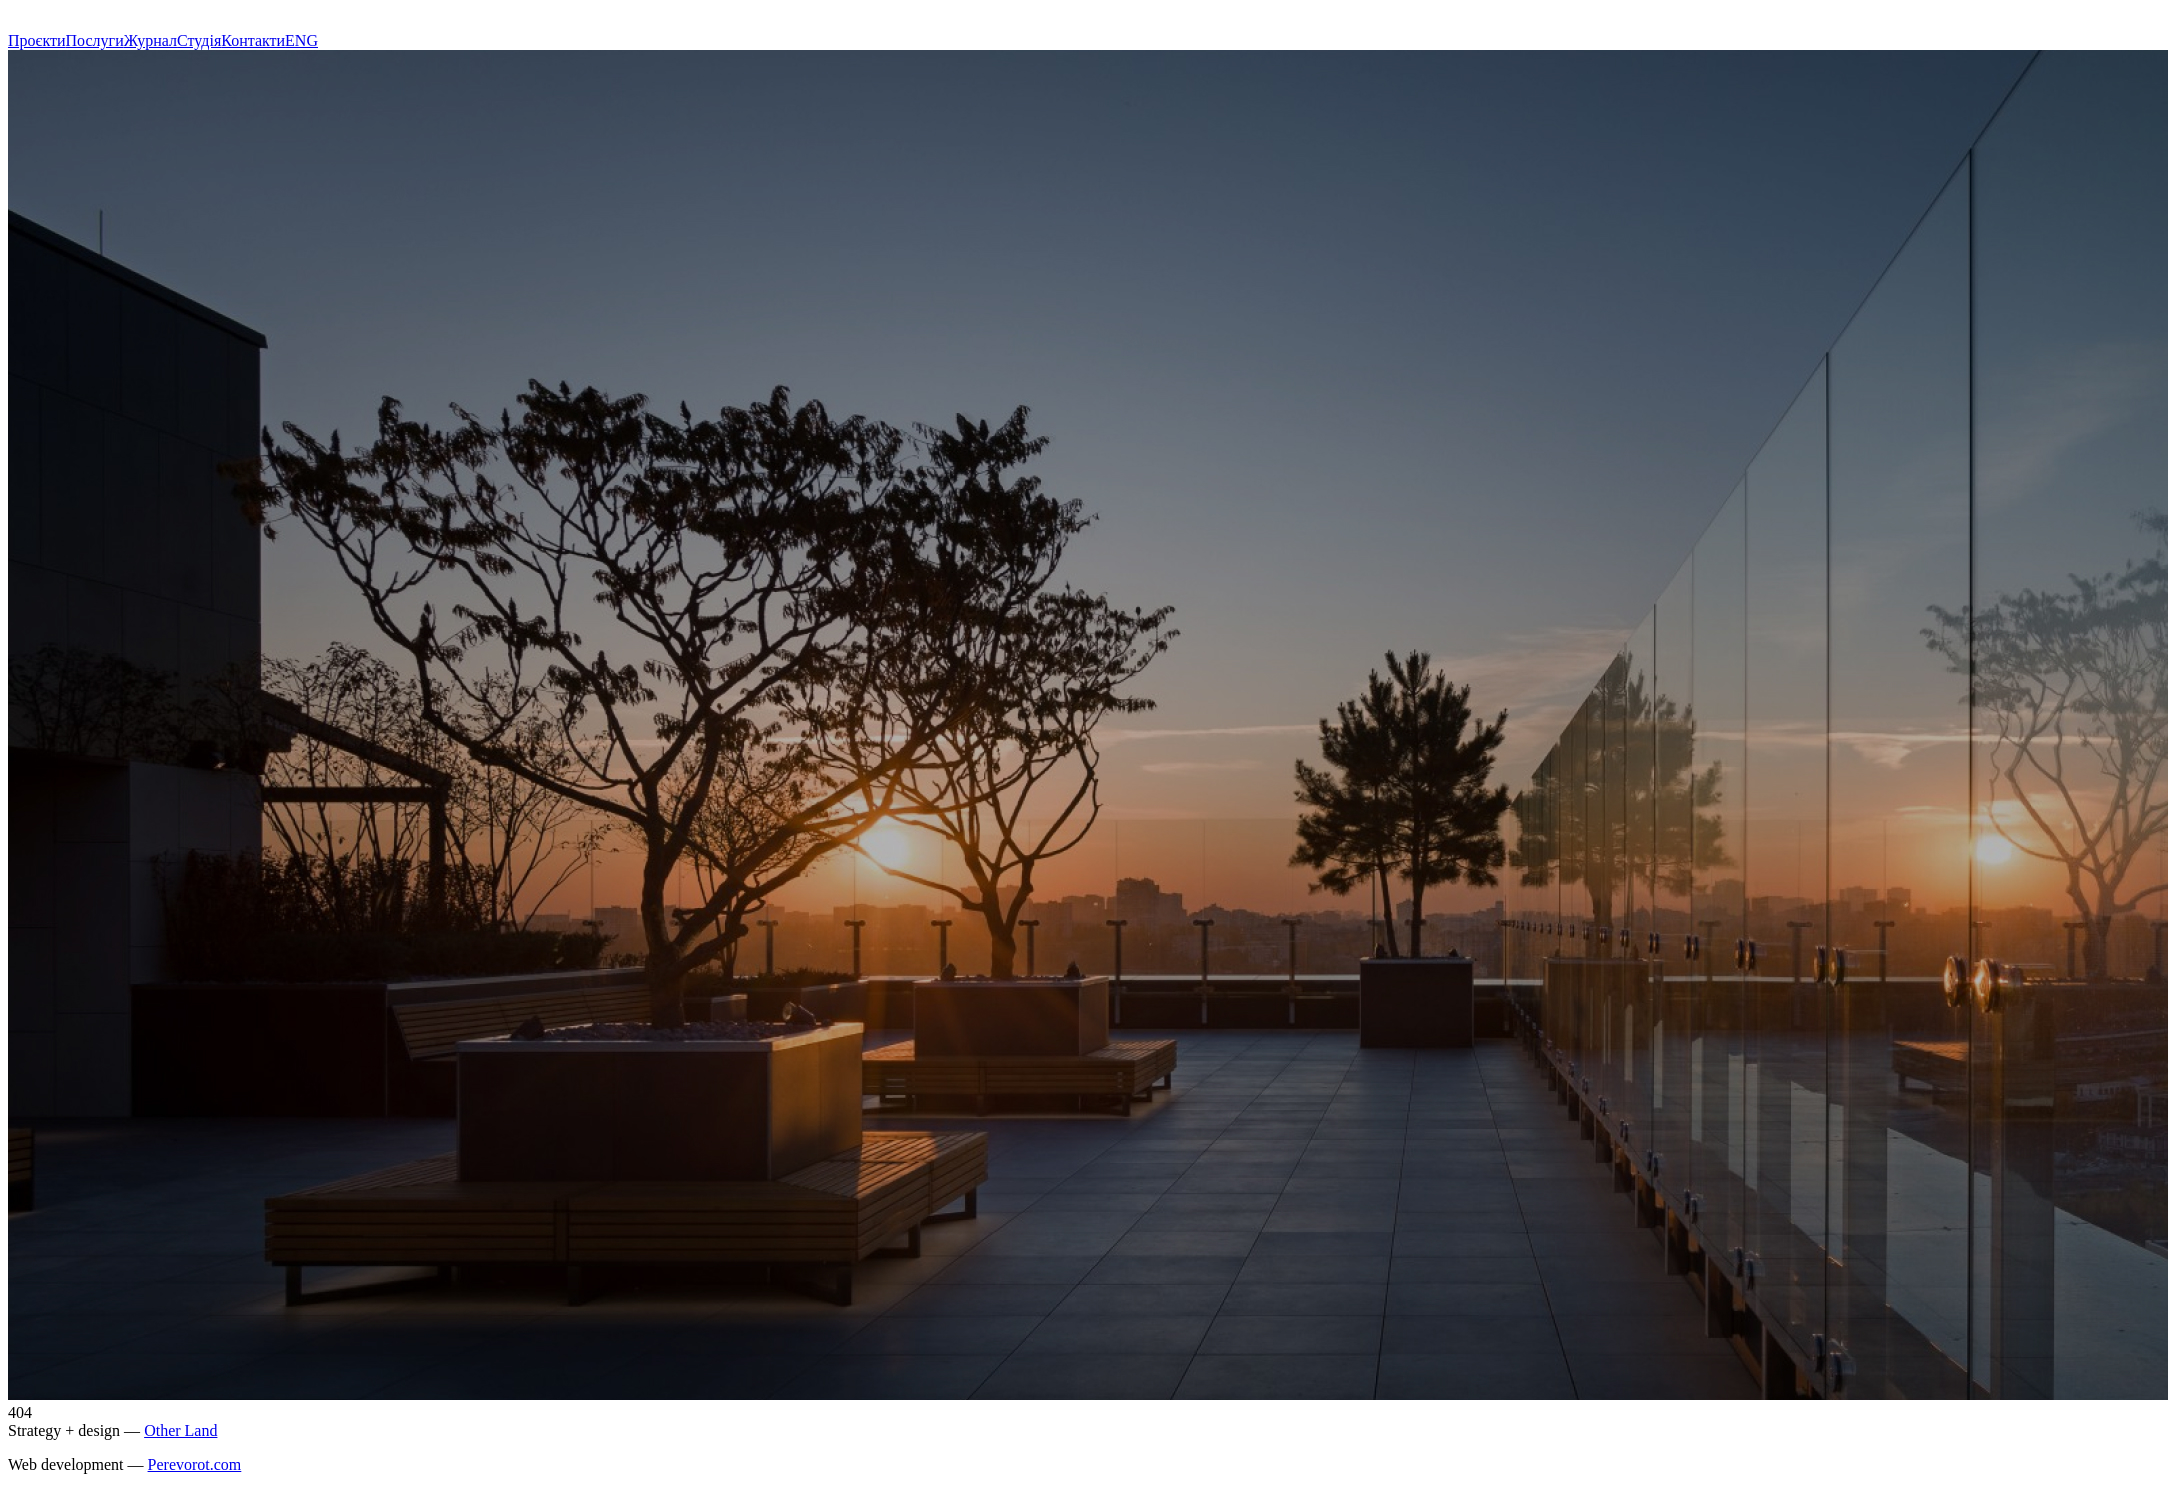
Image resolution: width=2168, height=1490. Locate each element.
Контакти (253, 40)
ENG (301, 40)
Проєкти (37, 40)
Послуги (95, 40)
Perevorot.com (195, 1464)
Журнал (150, 40)
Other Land (180, 1430)
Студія (199, 40)
